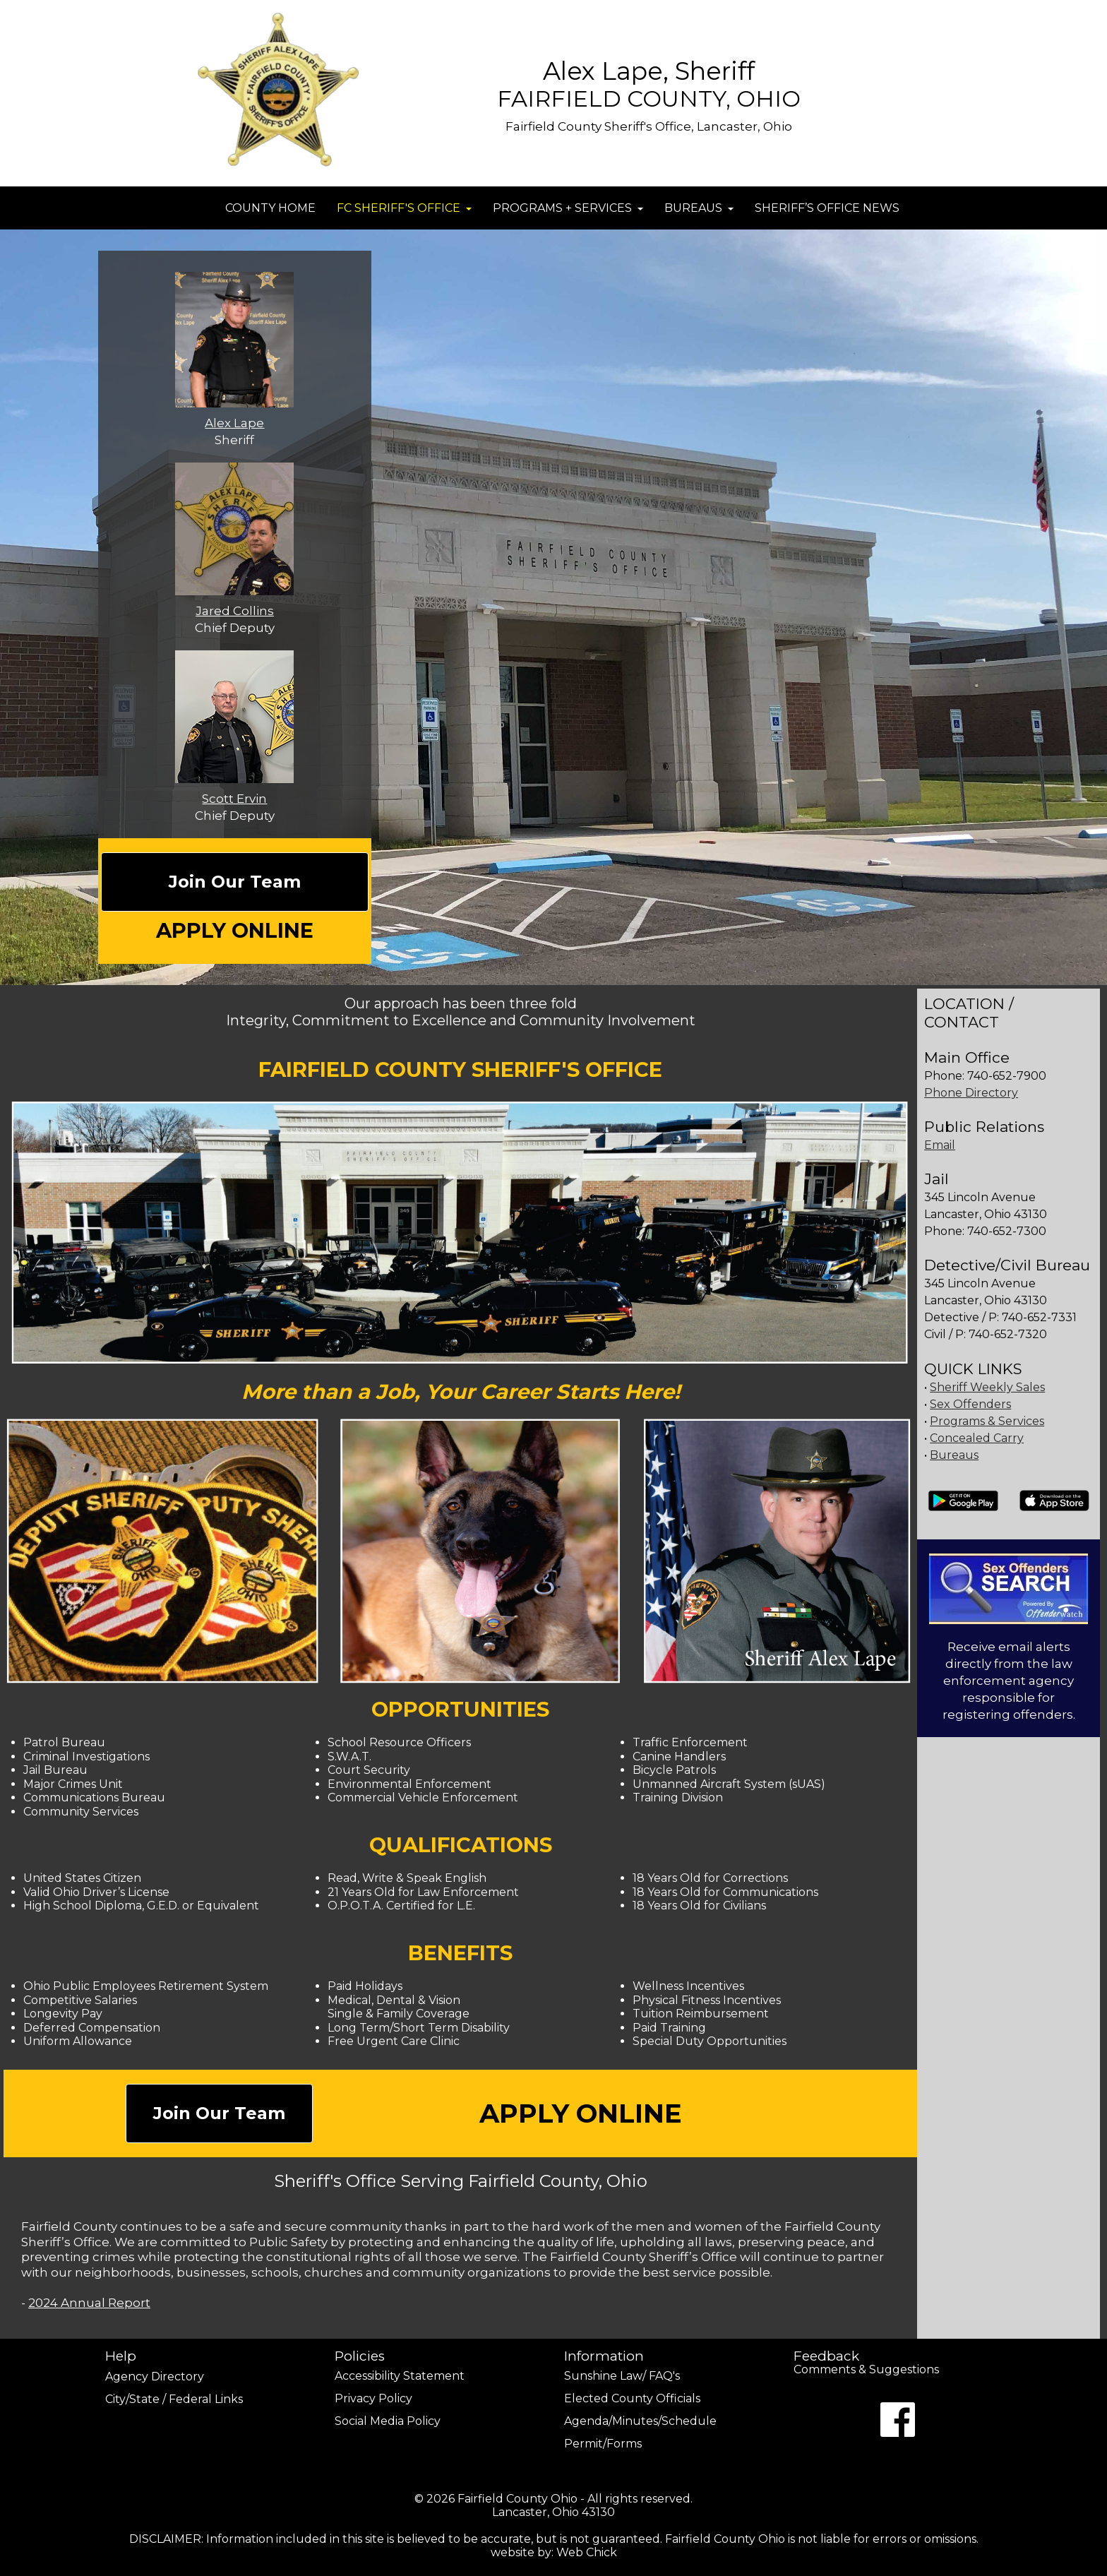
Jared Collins (235, 611)
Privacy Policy (373, 2398)
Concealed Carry (977, 1438)
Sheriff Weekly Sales (987, 1387)
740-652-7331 (1038, 1317)
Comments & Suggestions (866, 2370)
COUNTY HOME (270, 208)
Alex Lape (234, 423)
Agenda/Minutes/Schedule (640, 2421)
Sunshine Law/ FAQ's (622, 2376)
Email (939, 1145)
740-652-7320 (1008, 1334)
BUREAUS (699, 208)
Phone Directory (971, 1092)
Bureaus (954, 1455)
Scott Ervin (234, 799)
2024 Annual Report (89, 2303)
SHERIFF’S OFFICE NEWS (827, 208)
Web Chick (586, 2552)
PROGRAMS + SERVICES (568, 208)
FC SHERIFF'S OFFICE (404, 208)
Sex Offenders (970, 1404)
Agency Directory (154, 2376)
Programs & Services (987, 1421)
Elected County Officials (632, 2398)
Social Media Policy (388, 2421)
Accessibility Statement (400, 2376)
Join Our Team (235, 881)
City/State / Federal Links (174, 2399)
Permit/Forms (603, 2443)
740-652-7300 (1006, 1231)
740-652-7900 (1006, 1076)
